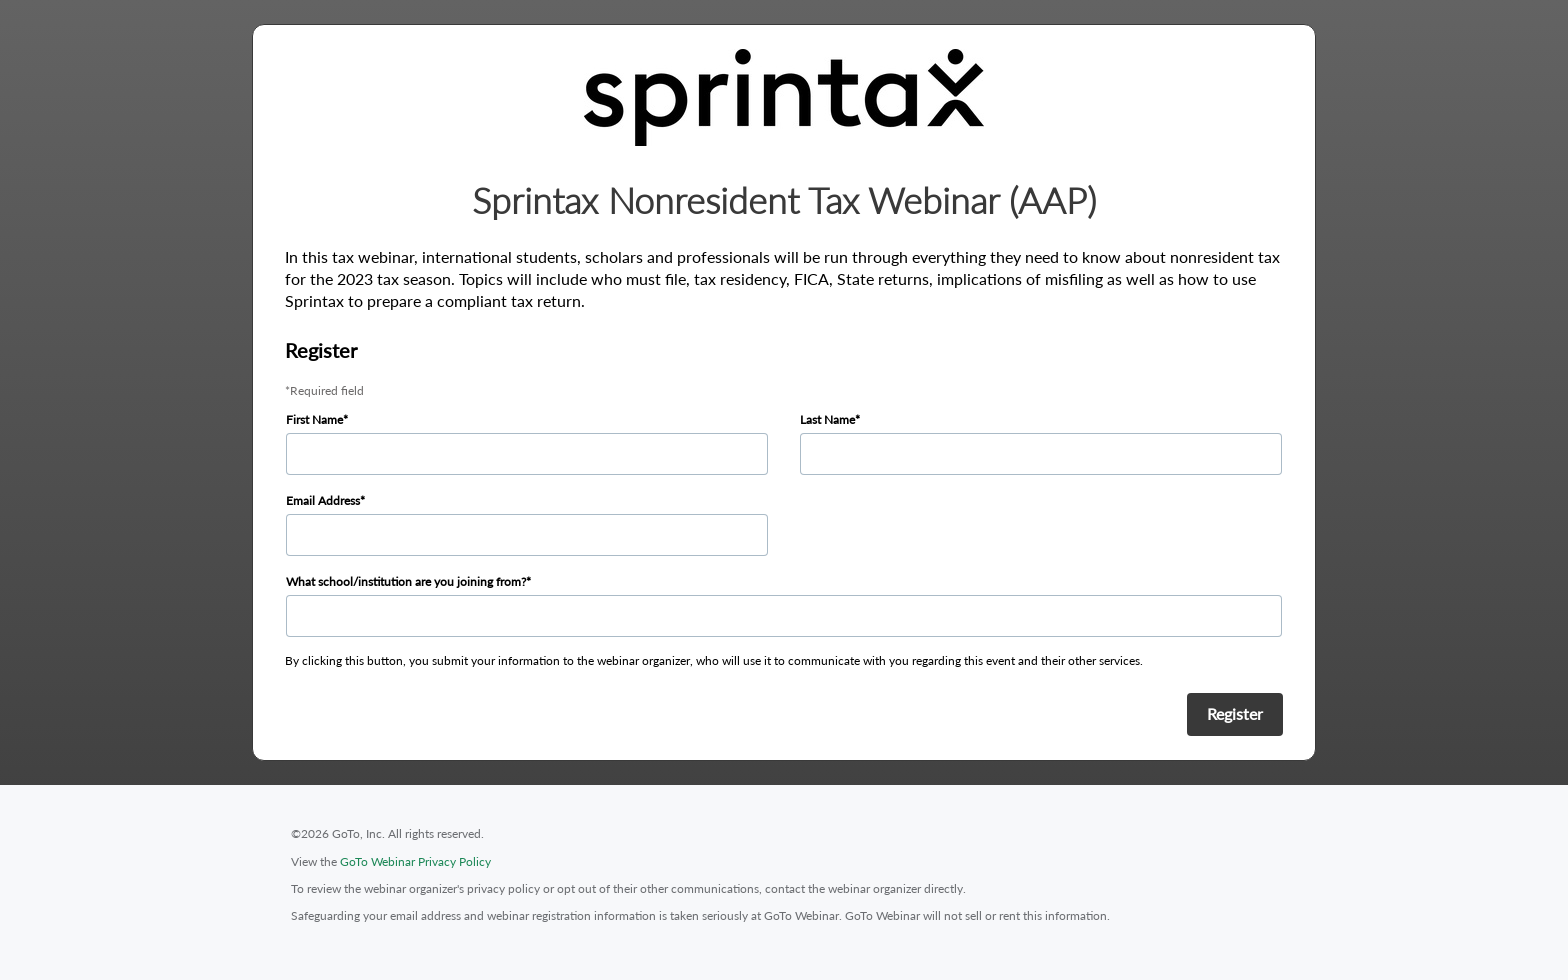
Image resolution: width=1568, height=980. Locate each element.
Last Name (827, 419)
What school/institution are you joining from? (406, 581)
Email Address (323, 500)
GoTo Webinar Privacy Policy (415, 861)
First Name (314, 419)
